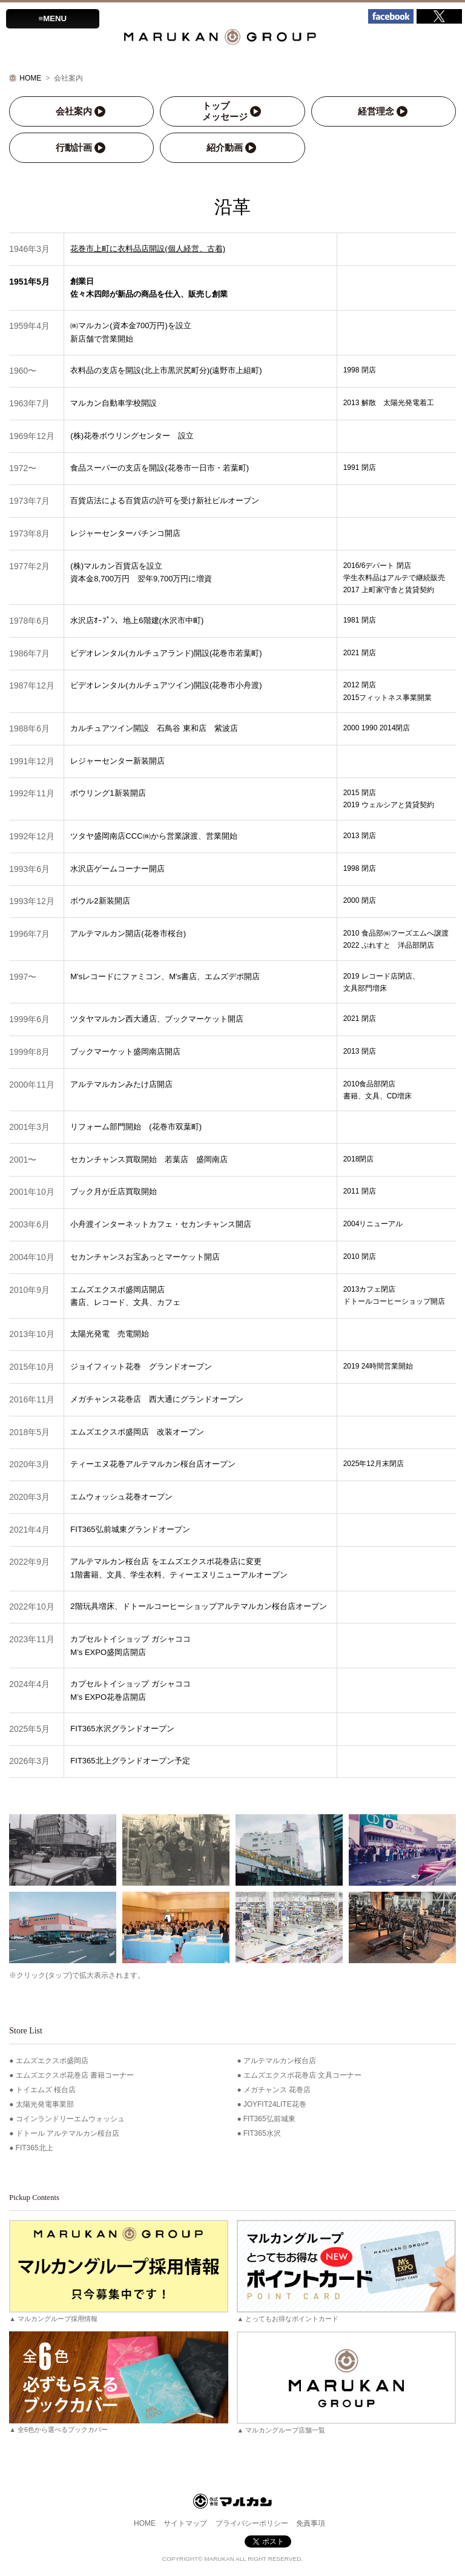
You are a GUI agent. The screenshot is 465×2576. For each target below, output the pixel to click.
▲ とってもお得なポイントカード (346, 2271)
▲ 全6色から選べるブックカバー (118, 2382)
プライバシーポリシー (252, 2523)
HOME (30, 78)
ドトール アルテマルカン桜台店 (67, 2133)
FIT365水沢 (262, 2133)
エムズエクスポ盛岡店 (52, 2060)
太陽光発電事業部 (45, 2104)
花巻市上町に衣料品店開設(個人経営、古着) (147, 248)
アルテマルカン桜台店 (279, 2060)
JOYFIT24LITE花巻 (274, 2104)
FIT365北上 (34, 2148)
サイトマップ (185, 2523)
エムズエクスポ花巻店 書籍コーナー (75, 2075)
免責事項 (310, 2523)
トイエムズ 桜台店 (46, 2090)
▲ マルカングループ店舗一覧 (346, 2382)
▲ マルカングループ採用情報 (118, 2271)
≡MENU (53, 18)
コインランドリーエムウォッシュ (70, 2119)
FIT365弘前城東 (269, 2119)
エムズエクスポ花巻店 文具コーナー (302, 2075)
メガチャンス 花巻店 (277, 2090)
